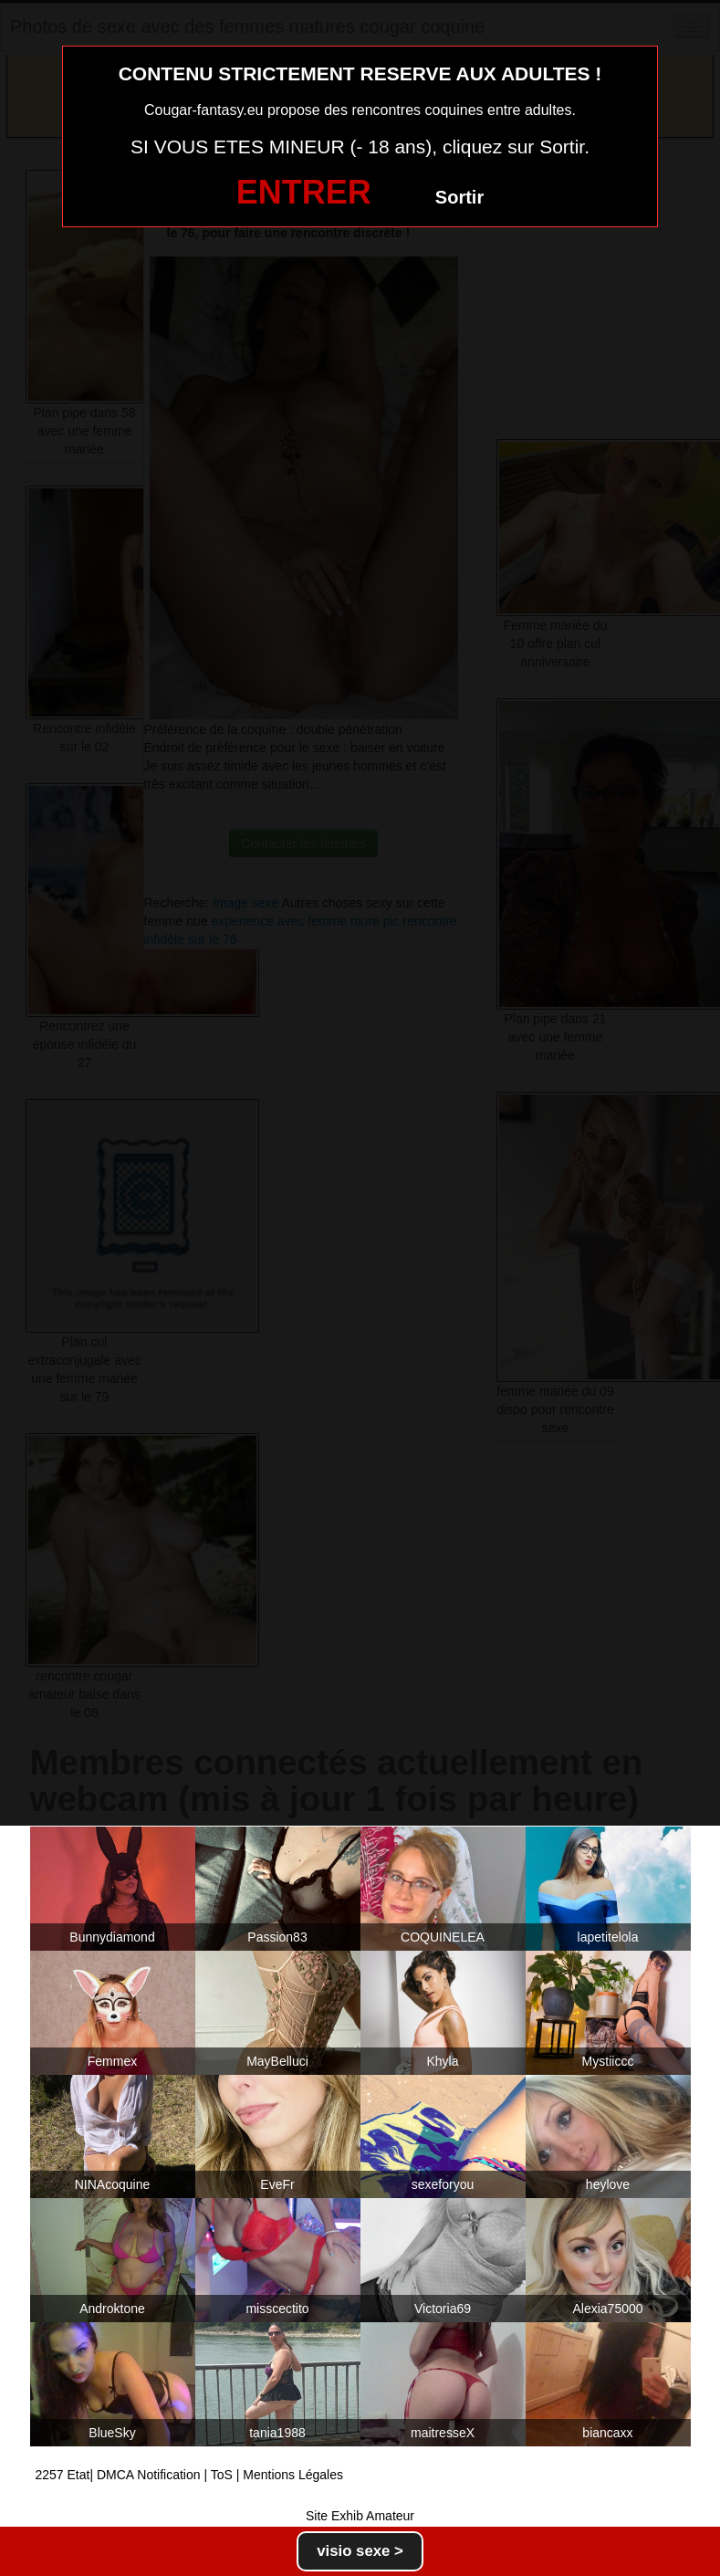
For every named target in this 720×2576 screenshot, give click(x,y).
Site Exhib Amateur (360, 2515)
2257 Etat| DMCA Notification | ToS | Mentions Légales (190, 2474)
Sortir (459, 197)
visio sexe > (360, 2551)
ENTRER (303, 192)
